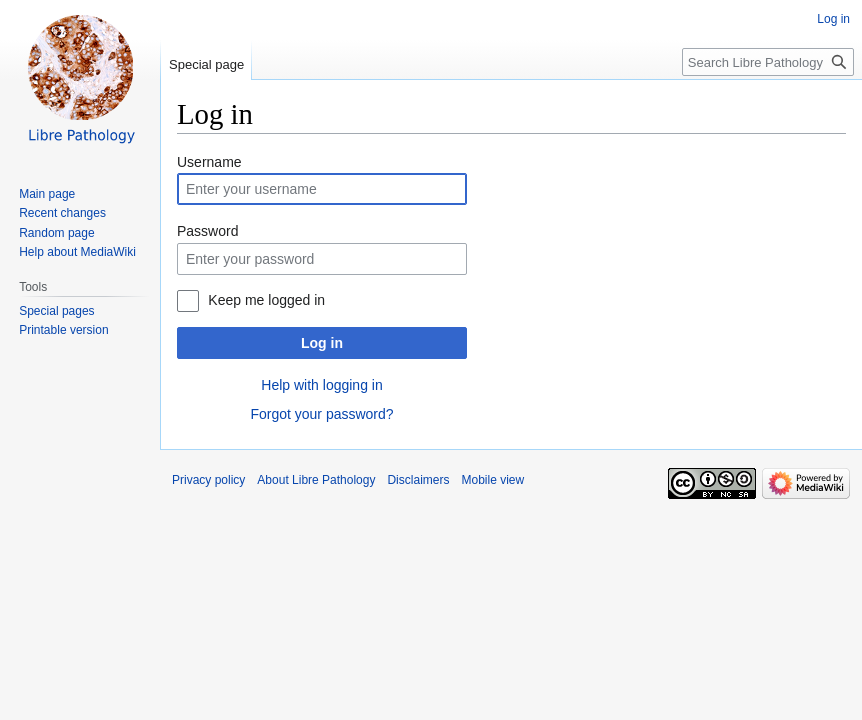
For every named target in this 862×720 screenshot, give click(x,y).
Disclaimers (418, 480)
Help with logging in (321, 385)
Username (209, 162)
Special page (206, 64)
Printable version (63, 330)
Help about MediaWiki (77, 252)
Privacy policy (208, 480)
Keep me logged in (266, 300)
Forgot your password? (321, 414)
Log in (322, 343)
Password (207, 231)
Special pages (56, 311)
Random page (56, 233)
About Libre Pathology (316, 480)
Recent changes (62, 213)
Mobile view (492, 480)
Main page (47, 194)
